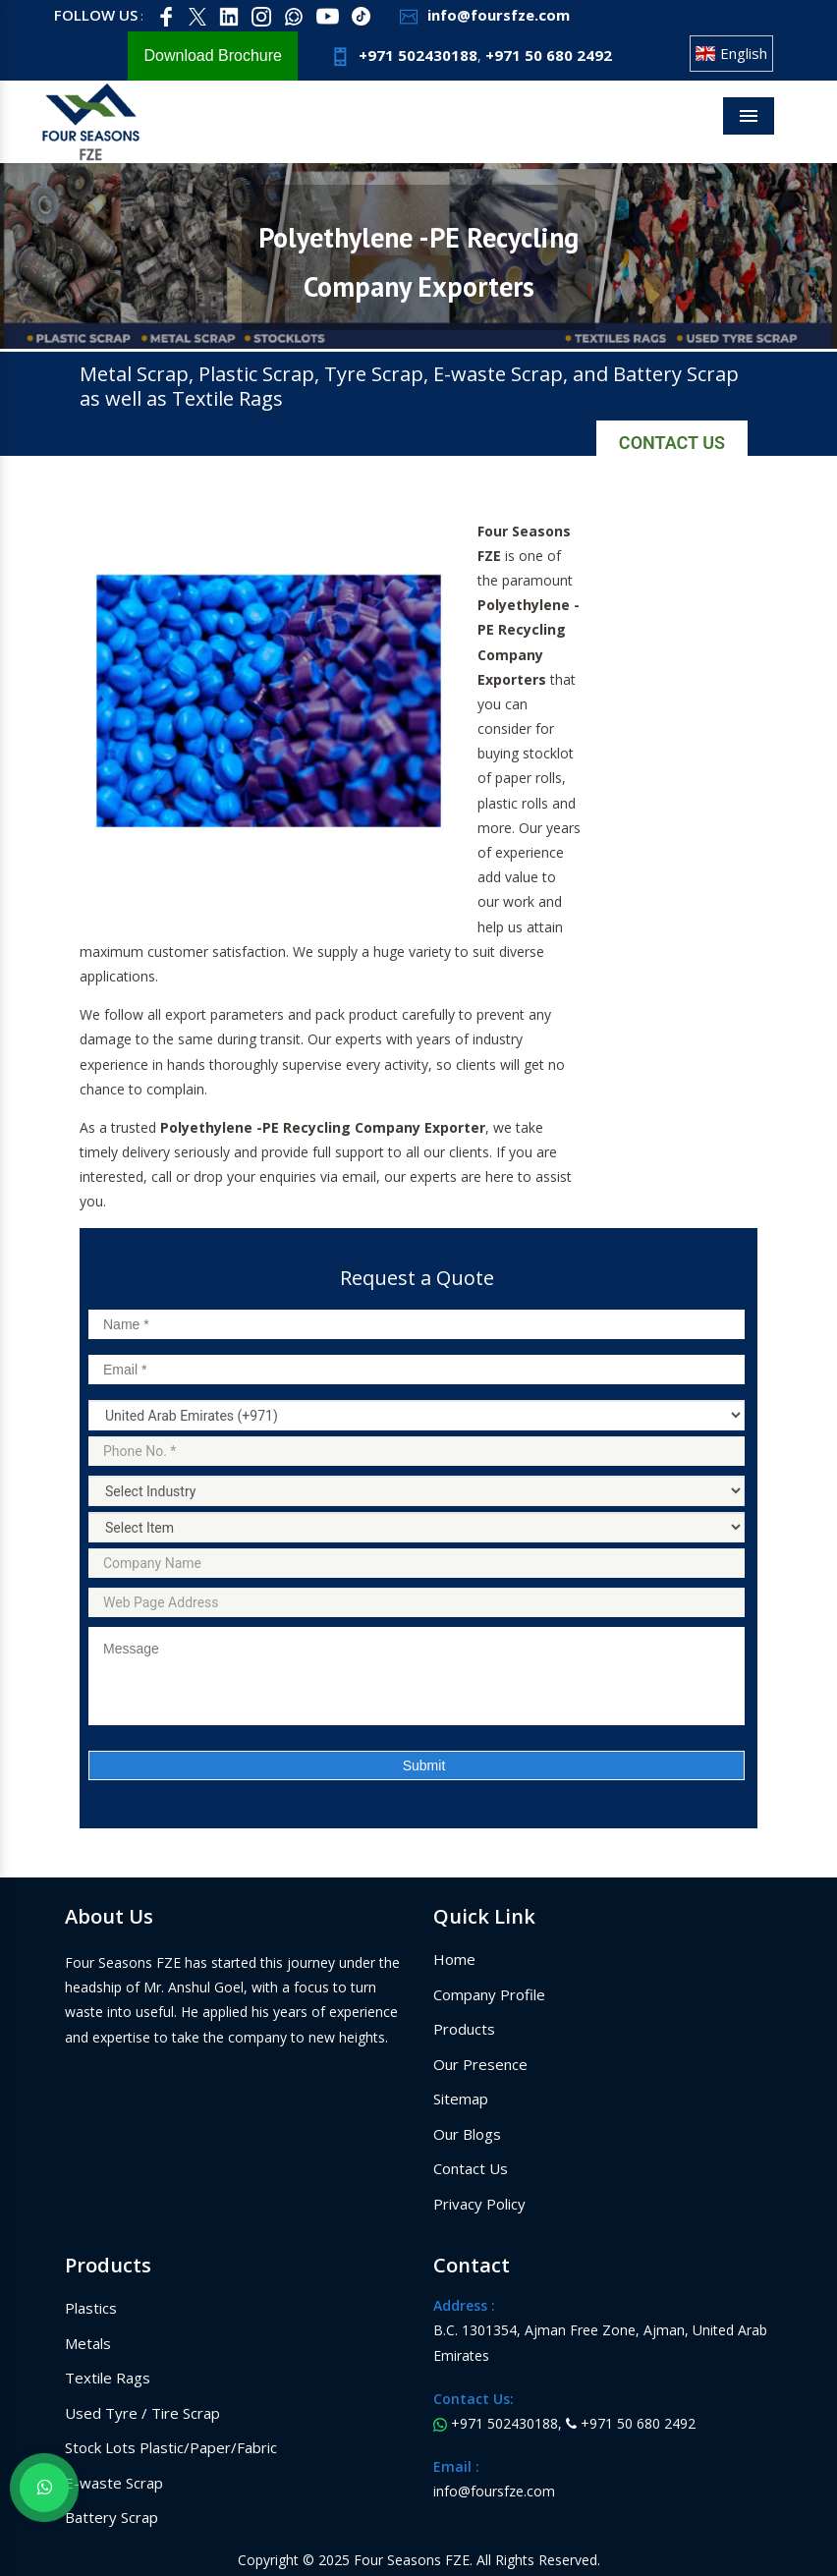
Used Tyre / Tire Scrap (142, 2413)
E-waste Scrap (114, 2482)
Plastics (91, 2308)
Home (454, 1959)
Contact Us (672, 442)
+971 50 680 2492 (548, 55)
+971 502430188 (401, 55)
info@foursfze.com (482, 15)
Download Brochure (212, 55)
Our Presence (480, 2064)
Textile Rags (107, 2377)
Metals (88, 2343)
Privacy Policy (479, 2203)
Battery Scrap (111, 2517)
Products (464, 2029)
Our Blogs (467, 2134)
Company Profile (489, 1994)
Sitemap (460, 2098)
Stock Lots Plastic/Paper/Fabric (171, 2447)
